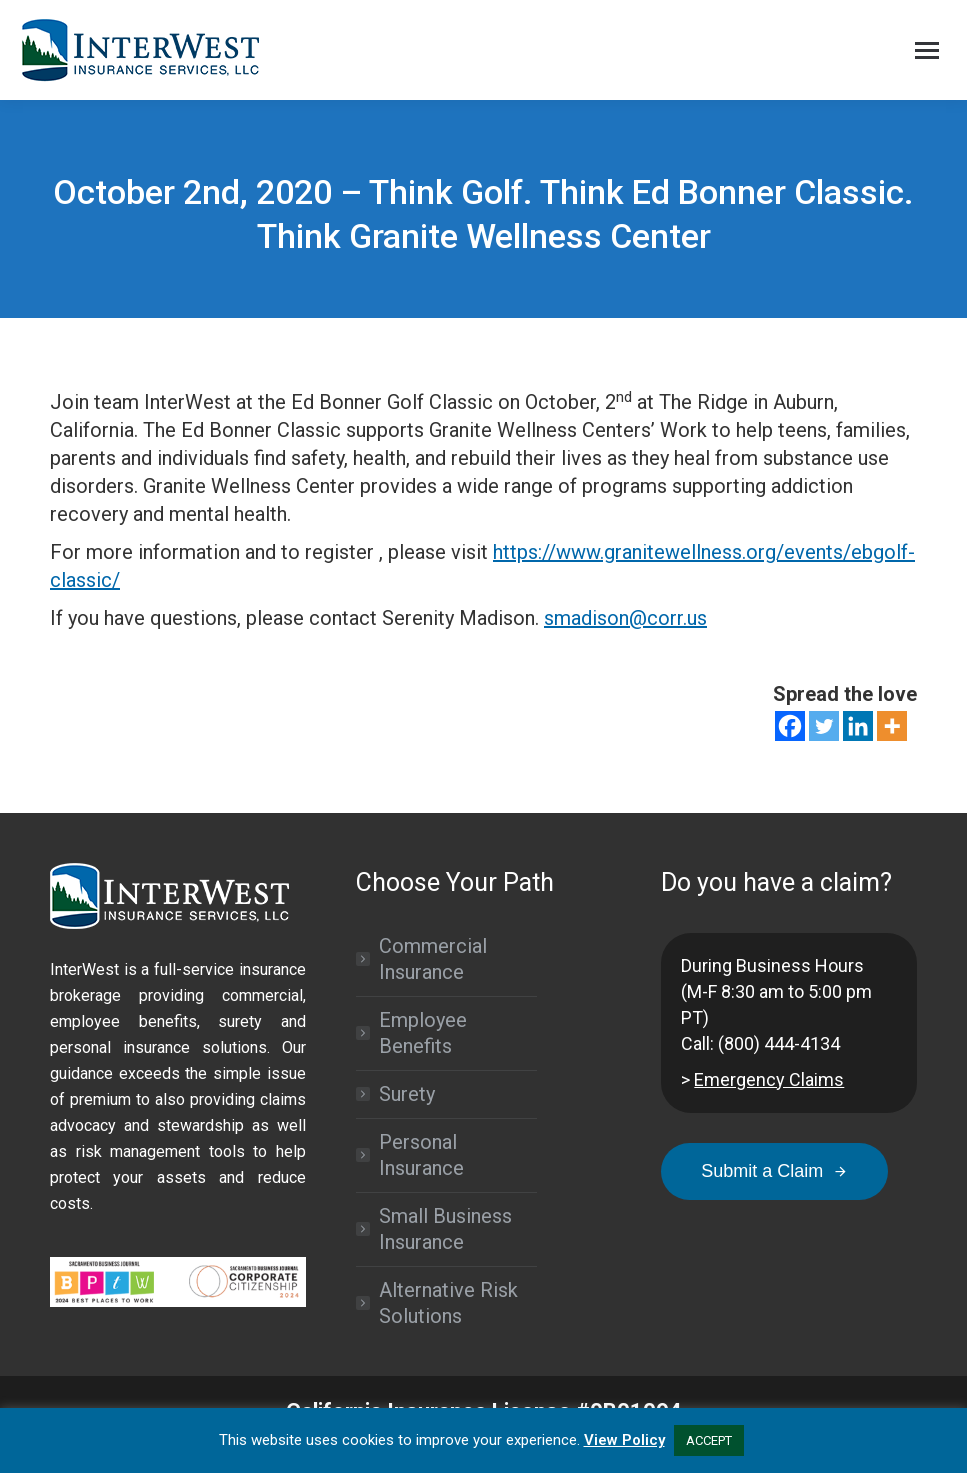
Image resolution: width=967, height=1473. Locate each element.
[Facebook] (790, 726)
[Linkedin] (858, 726)
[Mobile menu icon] (927, 50)
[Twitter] (824, 726)
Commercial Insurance (433, 959)
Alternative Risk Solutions (448, 1303)
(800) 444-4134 (779, 1043)
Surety (407, 1094)
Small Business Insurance (445, 1229)
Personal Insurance (421, 1155)
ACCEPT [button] (709, 1440)
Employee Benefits (423, 1033)
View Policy (624, 1440)
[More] (892, 726)
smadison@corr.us (625, 618)
